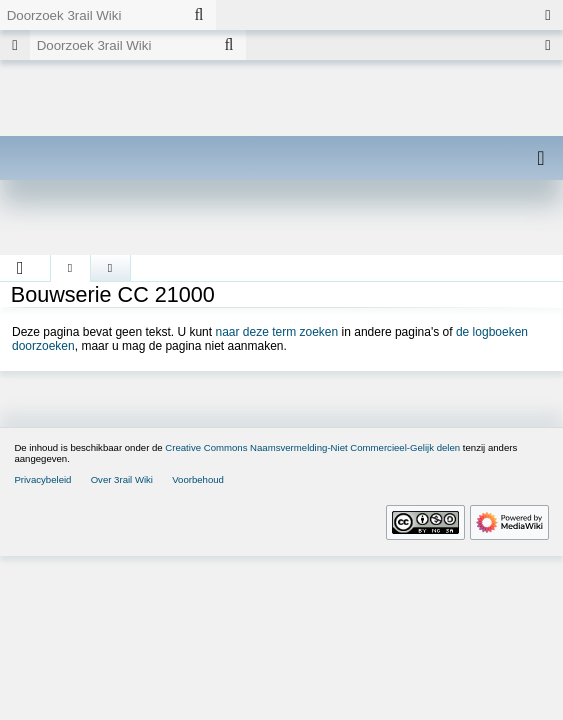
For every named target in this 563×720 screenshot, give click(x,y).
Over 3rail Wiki (122, 479)
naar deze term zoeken (276, 332)
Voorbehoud (198, 479)
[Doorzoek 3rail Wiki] (91, 15)
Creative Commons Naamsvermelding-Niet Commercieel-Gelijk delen (312, 447)
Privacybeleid (42, 479)
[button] (20, 268)
